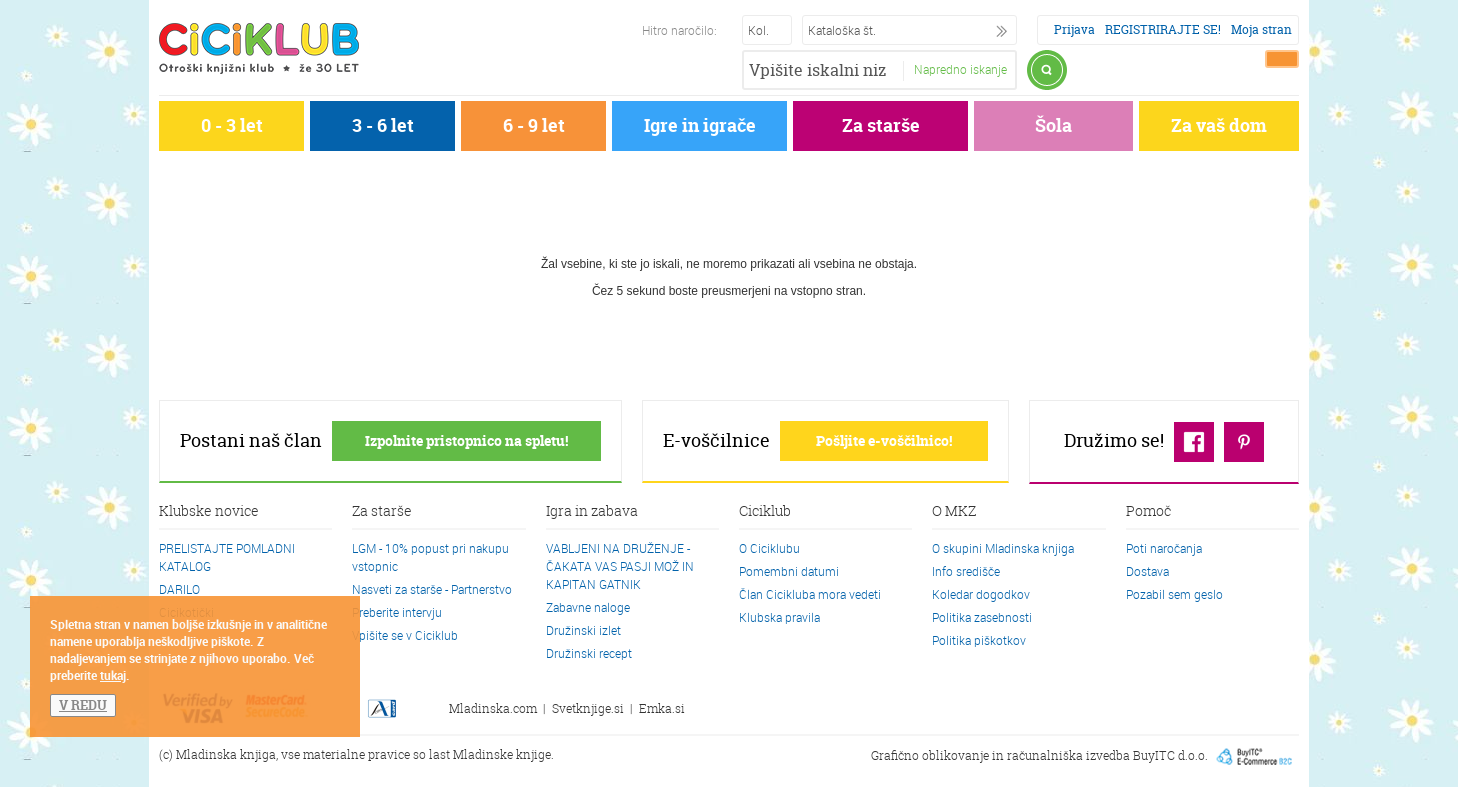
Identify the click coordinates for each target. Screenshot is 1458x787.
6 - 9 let (534, 125)
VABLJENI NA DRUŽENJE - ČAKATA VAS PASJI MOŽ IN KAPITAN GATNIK (620, 566)
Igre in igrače (700, 125)
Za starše (881, 125)
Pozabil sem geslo (1174, 594)
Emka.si (662, 708)
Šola (1053, 125)
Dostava (1147, 571)
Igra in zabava (592, 512)
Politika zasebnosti (982, 617)
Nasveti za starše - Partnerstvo (432, 589)
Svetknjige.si (588, 708)
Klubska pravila (779, 617)
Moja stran (1261, 29)
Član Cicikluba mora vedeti (810, 594)
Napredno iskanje (960, 69)
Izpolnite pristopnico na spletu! (466, 440)
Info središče (966, 571)
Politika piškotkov (979, 640)
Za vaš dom (1219, 125)
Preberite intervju (397, 612)
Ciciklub (765, 512)
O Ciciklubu (769, 548)
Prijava (1074, 29)
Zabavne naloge (588, 607)
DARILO (179, 589)
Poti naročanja (1164, 548)
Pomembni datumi (789, 571)
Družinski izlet (583, 630)
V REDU (83, 705)
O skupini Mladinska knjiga (1003, 548)
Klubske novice (209, 512)
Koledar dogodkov (981, 594)
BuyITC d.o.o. (1170, 754)
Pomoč (1148, 512)
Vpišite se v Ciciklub (405, 635)
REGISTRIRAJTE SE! (1163, 29)
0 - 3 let (232, 125)
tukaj (113, 675)
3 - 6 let (383, 125)
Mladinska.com (493, 708)
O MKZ (954, 512)
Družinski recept (589, 653)
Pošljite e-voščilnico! (884, 440)
